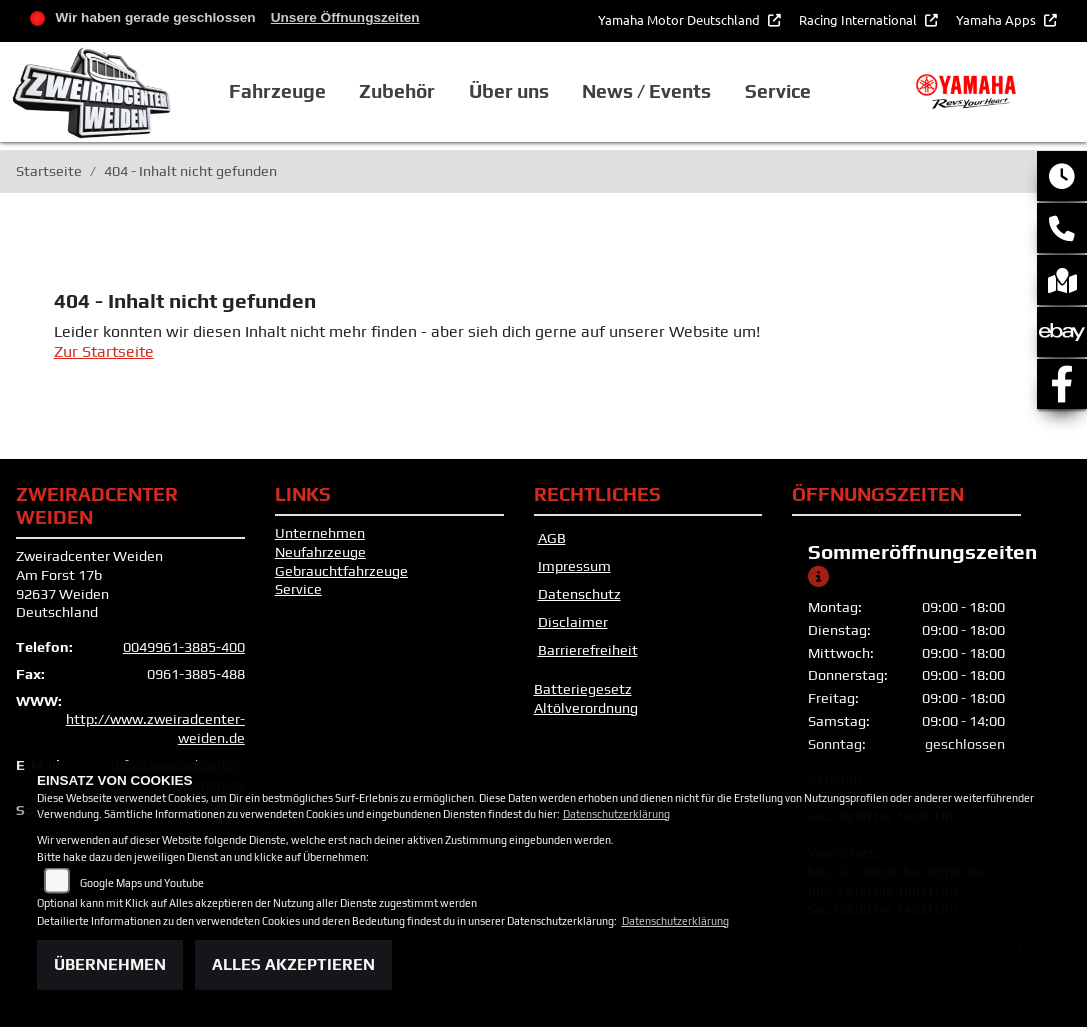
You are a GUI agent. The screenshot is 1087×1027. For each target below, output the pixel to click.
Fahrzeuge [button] (277, 91)
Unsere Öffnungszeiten (345, 17)
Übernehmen (110, 964)
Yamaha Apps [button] (997, 19)
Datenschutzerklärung (616, 814)
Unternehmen (320, 533)
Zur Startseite (104, 351)
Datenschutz (579, 594)
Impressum (574, 566)
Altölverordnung (586, 708)
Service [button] (778, 91)
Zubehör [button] (397, 91)
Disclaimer (573, 622)
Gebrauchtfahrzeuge (341, 571)
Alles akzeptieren (293, 964)
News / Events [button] (646, 91)
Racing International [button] (859, 19)
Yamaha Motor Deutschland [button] (680, 19)
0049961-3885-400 (184, 647)
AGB (552, 538)
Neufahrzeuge (320, 552)
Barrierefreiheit (588, 650)
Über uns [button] (509, 91)
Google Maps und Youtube (142, 883)
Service (298, 589)
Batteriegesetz (583, 689)
